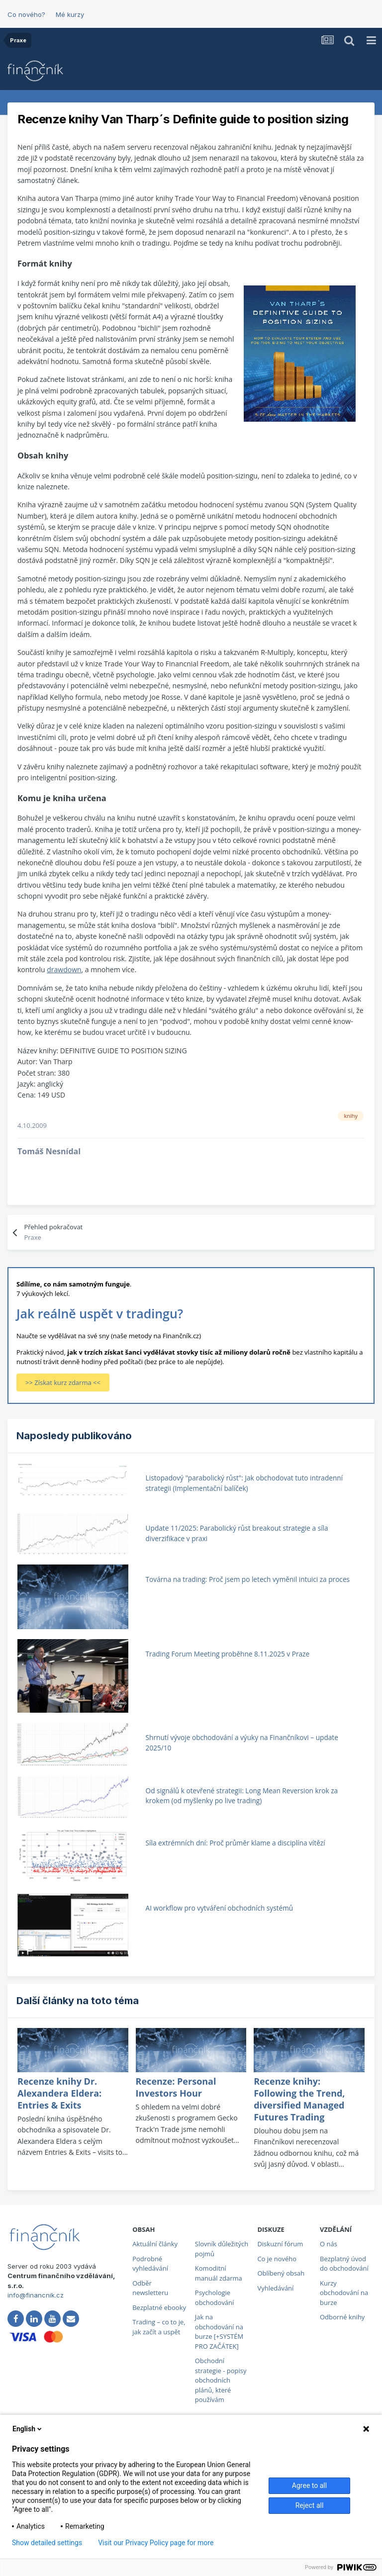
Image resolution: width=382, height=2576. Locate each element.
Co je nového (276, 2258)
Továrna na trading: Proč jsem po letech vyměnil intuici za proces (248, 1579)
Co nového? (26, 14)
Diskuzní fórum (280, 2243)
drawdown (64, 969)
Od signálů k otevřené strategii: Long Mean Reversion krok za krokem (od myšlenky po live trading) (242, 1796)
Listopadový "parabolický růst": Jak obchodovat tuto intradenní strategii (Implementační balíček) (244, 1483)
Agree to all (309, 2485)
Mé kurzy (70, 14)
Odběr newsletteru (150, 2288)
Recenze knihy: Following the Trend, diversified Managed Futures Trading (299, 2099)
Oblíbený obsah (280, 2273)
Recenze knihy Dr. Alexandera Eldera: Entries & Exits (59, 2093)
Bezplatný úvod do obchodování (344, 2263)
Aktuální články (155, 2243)
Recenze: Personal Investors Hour (176, 2087)
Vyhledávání (275, 2288)
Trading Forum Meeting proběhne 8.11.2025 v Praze (227, 1653)
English (27, 2429)
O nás (328, 2243)
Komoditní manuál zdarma (218, 2273)
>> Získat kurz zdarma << (62, 1382)
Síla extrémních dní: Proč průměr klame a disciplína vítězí (235, 1842)
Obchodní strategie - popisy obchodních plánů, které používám (221, 2380)
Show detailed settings (47, 2543)
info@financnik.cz (35, 2295)
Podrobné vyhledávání (150, 2263)
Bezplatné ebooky (159, 2307)
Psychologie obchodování (214, 2297)
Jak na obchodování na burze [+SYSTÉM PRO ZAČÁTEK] (219, 2331)
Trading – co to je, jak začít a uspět (158, 2326)
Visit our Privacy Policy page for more (155, 2543)
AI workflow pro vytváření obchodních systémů (219, 1908)
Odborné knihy (342, 2316)
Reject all (309, 2505)
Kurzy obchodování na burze (344, 2293)
